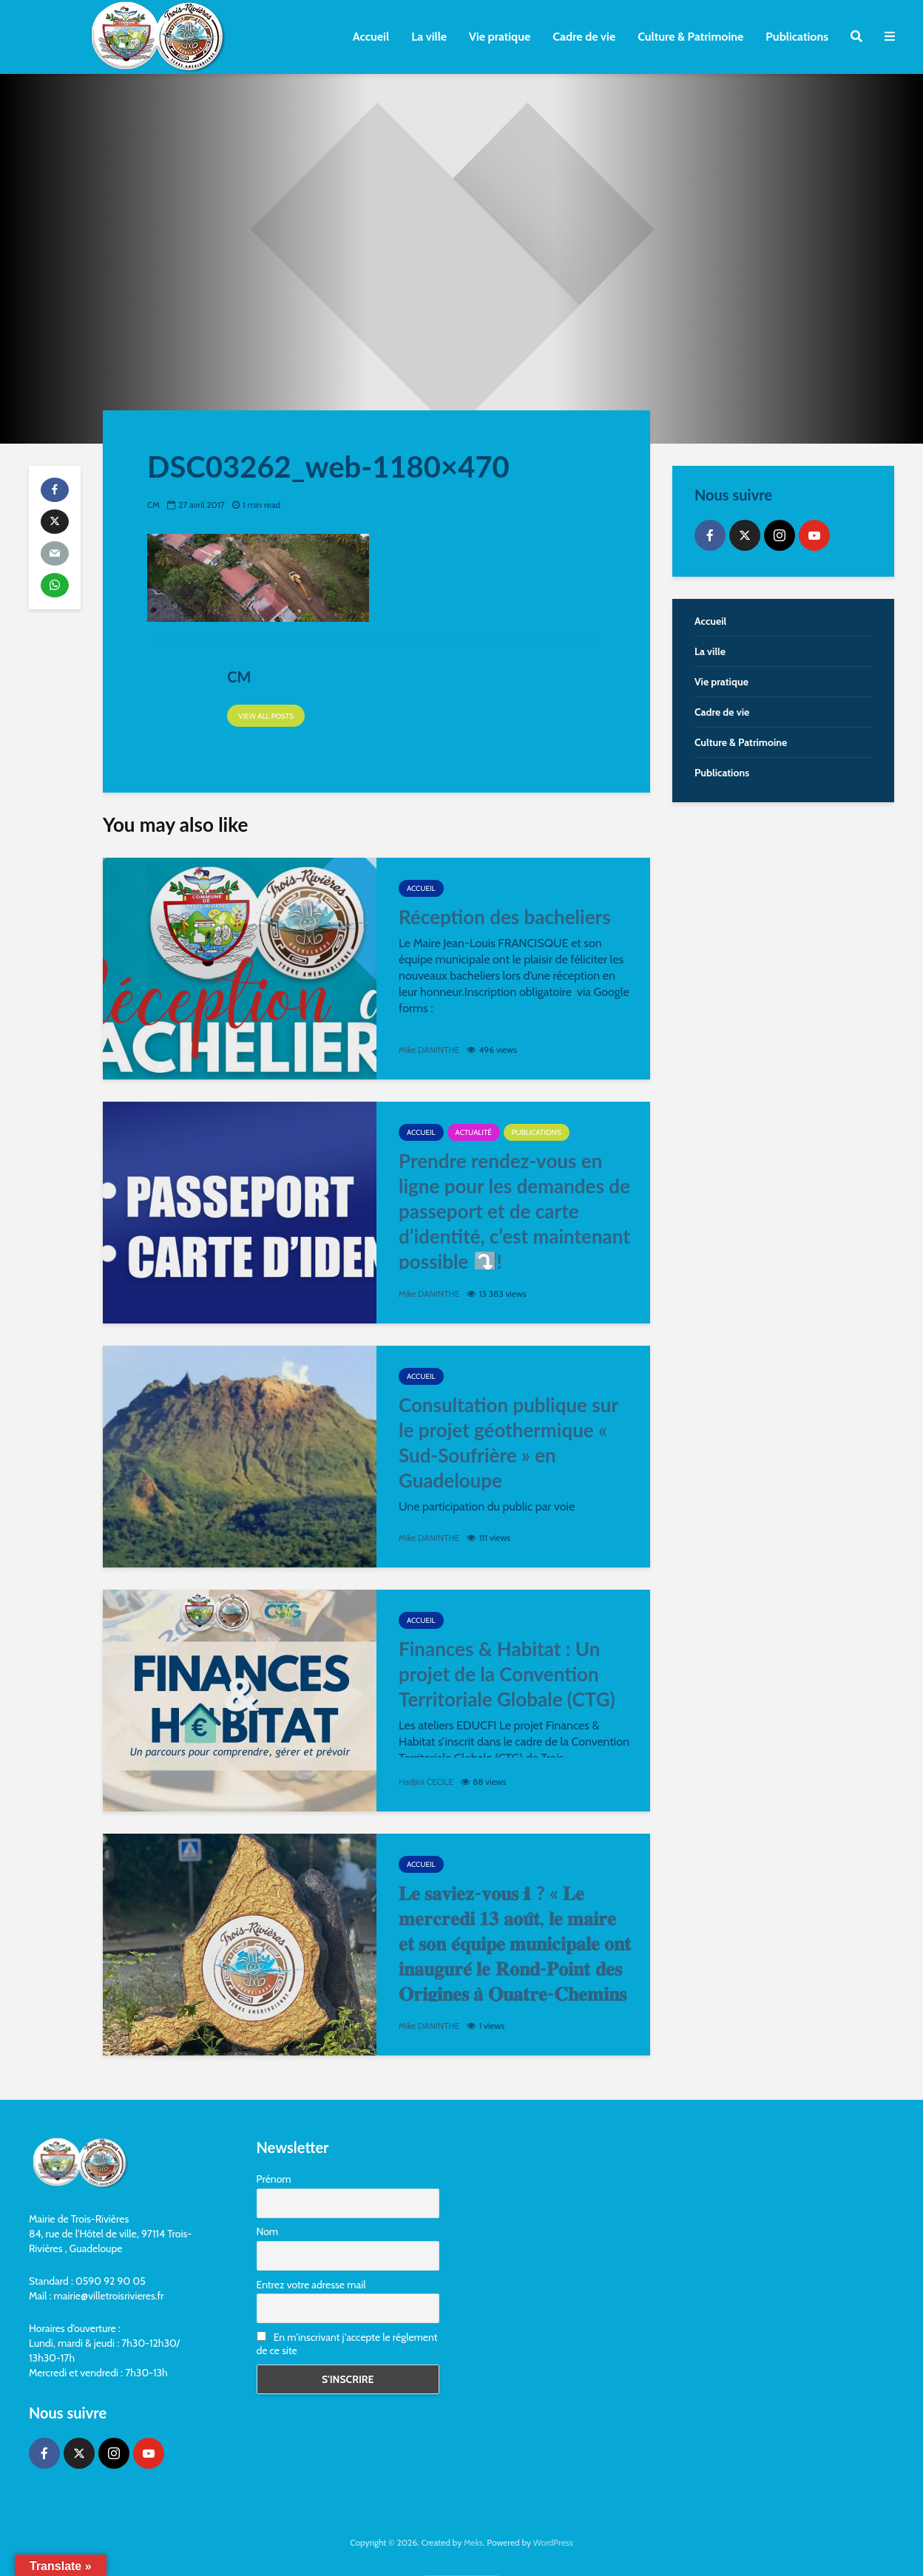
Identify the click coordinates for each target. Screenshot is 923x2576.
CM (153, 504)
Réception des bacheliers (505, 917)
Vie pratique (499, 37)
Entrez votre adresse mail (311, 2284)
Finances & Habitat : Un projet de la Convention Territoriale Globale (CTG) (507, 1674)
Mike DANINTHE (430, 1049)
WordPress (553, 2542)
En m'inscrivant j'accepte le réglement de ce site (347, 2344)
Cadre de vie (583, 37)
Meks (473, 2542)
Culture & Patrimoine (690, 37)
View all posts (266, 716)
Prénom (274, 2179)
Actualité (474, 1132)
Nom (268, 2231)
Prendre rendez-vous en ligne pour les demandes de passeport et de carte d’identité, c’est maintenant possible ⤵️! (514, 1211)
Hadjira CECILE (426, 1781)
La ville (429, 37)
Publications (796, 37)
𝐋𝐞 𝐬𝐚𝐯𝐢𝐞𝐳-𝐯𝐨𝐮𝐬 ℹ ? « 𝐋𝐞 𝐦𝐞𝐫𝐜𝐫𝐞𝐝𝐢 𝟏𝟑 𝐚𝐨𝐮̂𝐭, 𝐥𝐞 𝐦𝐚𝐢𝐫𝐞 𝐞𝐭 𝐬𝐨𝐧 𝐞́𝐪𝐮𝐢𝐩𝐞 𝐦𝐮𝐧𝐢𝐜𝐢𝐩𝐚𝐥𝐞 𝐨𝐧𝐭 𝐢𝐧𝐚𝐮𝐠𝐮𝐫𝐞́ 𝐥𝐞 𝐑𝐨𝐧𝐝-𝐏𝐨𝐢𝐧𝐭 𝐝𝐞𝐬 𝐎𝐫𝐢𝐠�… (515, 1955)
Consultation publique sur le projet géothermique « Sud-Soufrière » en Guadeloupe (508, 1442)
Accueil (371, 37)
